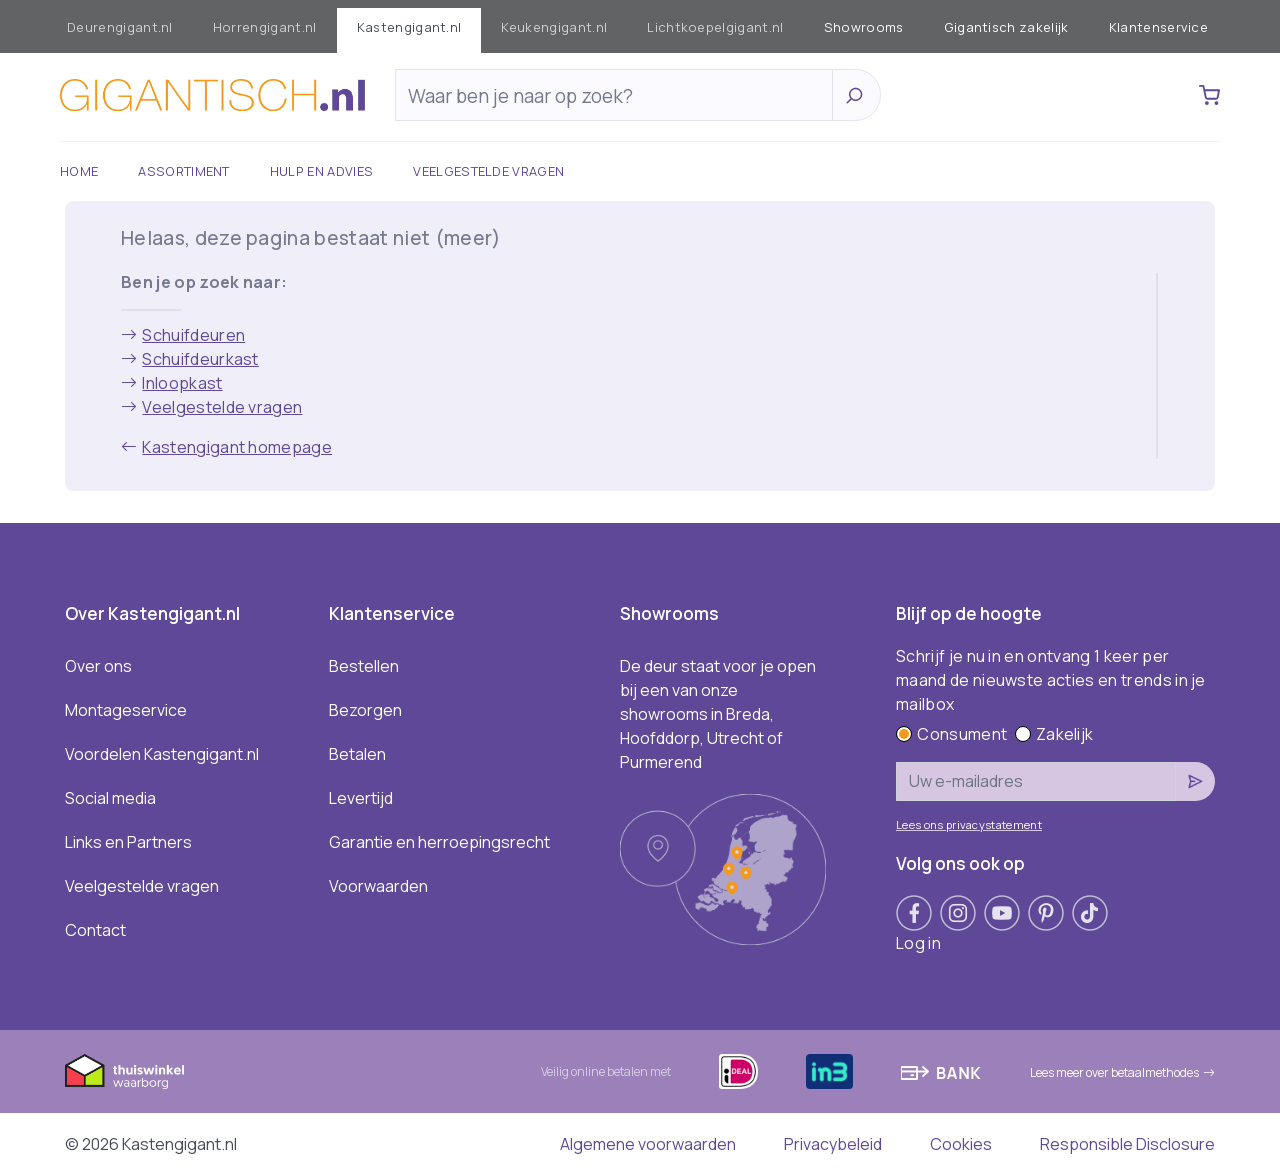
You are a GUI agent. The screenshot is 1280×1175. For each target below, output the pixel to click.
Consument (951, 734)
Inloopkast (172, 383)
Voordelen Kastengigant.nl (162, 754)
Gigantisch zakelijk (1006, 27)
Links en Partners (128, 842)
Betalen (357, 754)
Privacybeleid (833, 1144)
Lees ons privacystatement (969, 824)
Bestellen (364, 666)
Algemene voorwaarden (648, 1144)
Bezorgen (365, 710)
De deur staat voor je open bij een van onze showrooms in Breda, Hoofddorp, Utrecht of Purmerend (718, 714)
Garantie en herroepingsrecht (439, 842)
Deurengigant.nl (120, 27)
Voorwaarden (378, 886)
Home (79, 171)
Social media (110, 798)
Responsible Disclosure (1127, 1144)
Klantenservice (1158, 27)
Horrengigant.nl (265, 27)
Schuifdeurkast (190, 359)
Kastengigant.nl (409, 27)
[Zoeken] (619, 96)
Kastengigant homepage (226, 447)
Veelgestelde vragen (488, 171)
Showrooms (864, 27)
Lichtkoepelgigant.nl (715, 27)
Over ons (98, 666)
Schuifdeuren (183, 335)
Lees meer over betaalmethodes (1122, 1072)
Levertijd (361, 798)
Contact (95, 930)
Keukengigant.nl (554, 27)
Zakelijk (1054, 734)
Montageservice (126, 710)
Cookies (961, 1144)
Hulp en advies (321, 171)
